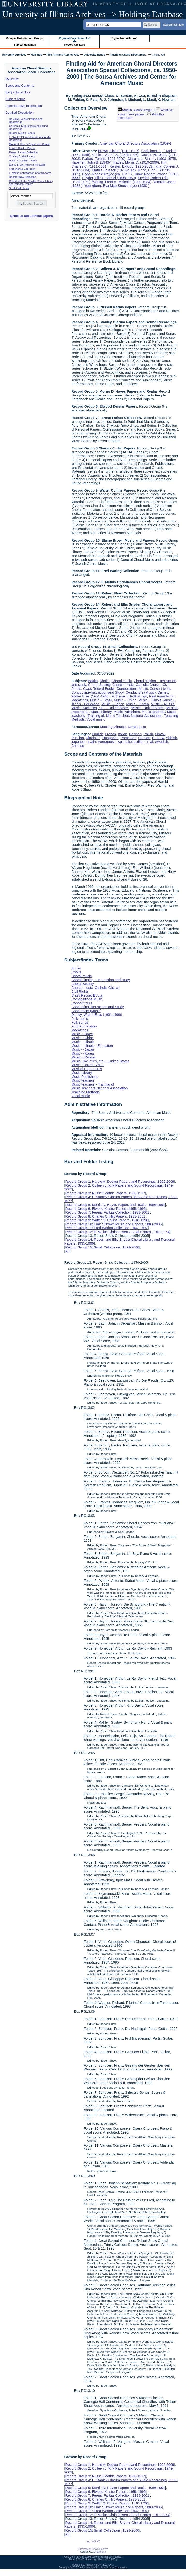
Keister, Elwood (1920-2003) (132, 166)
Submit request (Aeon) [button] (136, 109)
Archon (89, 2564)
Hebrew (158, 738)
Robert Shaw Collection (22, 177)
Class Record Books (98, 688)
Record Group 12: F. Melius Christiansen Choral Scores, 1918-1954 (117, 1232)
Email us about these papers (31, 216)
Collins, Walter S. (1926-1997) (115, 155)
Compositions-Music (132, 688)
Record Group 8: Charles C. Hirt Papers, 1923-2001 (105, 1216)
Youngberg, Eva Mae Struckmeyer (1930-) (116, 186)
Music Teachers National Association (134, 716)
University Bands (94, 54)
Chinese (77, 746)
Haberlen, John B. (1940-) (91, 162)
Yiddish (171, 738)
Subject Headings (25, 44)
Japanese (78, 742)
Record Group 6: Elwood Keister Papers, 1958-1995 (105, 1209)
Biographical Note (18, 92)
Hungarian (110, 738)
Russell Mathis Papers (22, 133)
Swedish (161, 742)
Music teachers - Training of (92, 1084)
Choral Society (99, 685)
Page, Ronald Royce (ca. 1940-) (107, 174)
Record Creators (74, 44)
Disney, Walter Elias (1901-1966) (96, 1015)
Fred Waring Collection (22, 168)
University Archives (14, 54)
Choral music (122, 681)
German (135, 734)
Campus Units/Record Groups (24, 38)
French (110, 734)
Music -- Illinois (149, 700)
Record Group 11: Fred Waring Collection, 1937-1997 (106, 1228)
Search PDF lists (173, 24)
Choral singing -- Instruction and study (100, 980)
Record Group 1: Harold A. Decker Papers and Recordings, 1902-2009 (119, 1181)
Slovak (160, 734)
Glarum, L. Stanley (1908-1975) (151, 159)
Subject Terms (15, 99)
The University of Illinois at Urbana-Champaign (103, 2567)
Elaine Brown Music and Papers (27, 164)
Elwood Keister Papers (22, 148)
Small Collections (19, 188)
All (67, 1251)
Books (93, 681)
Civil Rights (80, 991)
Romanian (128, 738)
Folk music (120, 696)
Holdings (36, 54)
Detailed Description (20, 112)
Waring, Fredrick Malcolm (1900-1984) (121, 182)
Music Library (101, 712)
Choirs (105, 681)
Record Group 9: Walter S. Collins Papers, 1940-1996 (106, 1220)
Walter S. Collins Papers (23, 160)
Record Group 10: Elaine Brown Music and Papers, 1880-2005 (113, 1224)
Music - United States (148, 708)
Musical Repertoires (86, 1069)
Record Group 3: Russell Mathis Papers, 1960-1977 (105, 1193)
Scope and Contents (20, 85)
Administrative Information (24, 106)
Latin (92, 742)
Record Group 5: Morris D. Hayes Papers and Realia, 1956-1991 (115, 1205)
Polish (148, 734)
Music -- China (125, 700)
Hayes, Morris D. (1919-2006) (136, 162)
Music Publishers (127, 712)
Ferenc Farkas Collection (23, 152)
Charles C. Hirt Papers (22, 156)
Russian (77, 738)
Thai (149, 742)
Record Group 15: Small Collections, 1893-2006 (102, 1247)
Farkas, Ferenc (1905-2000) (103, 159)
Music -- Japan (112, 704)
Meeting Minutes (113, 727)
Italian (122, 734)
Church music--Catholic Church (136, 685)
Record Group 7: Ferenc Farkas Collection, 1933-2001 (107, 1212)
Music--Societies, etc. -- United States (100, 708)
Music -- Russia (163, 704)
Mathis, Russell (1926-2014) (114, 170)
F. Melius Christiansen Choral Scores (30, 172)
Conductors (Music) (141, 692)
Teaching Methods (85, 1092)
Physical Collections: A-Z (74, 38)
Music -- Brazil (101, 700)
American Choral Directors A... (128, 54)
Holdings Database (151, 14)
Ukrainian (93, 738)
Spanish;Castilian (130, 742)
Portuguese (107, 742)
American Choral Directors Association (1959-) (135, 143)
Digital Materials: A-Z (124, 38)
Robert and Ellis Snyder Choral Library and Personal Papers (31, 182)
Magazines (79, 700)
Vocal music (95, 719)
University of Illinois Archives (54, 14)
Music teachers (153, 712)
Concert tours (160, 688)
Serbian (144, 738)
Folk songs (138, 696)
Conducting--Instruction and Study (97, 692)
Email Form (99, 2551)
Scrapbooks (137, 727)
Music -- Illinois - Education (92, 1046)
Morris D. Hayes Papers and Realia (29, 144)
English (97, 734)
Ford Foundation (161, 696)
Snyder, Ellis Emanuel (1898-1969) (109, 178)
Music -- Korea (137, 704)
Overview (12, 79)
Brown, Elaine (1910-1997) (118, 151)
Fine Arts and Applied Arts (63, 54)
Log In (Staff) (93, 2541)
